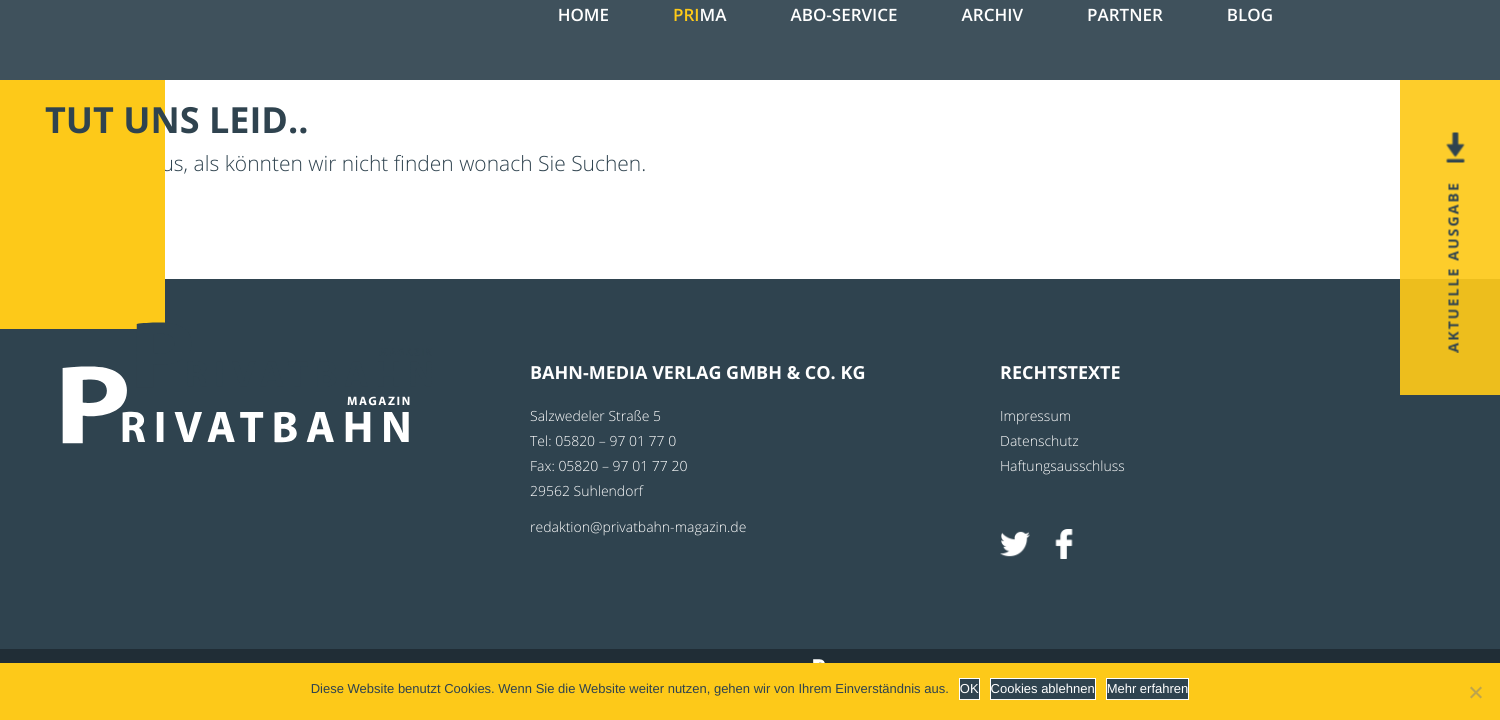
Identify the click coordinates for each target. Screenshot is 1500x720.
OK (969, 688)
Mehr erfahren (1148, 688)
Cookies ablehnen (1043, 688)
